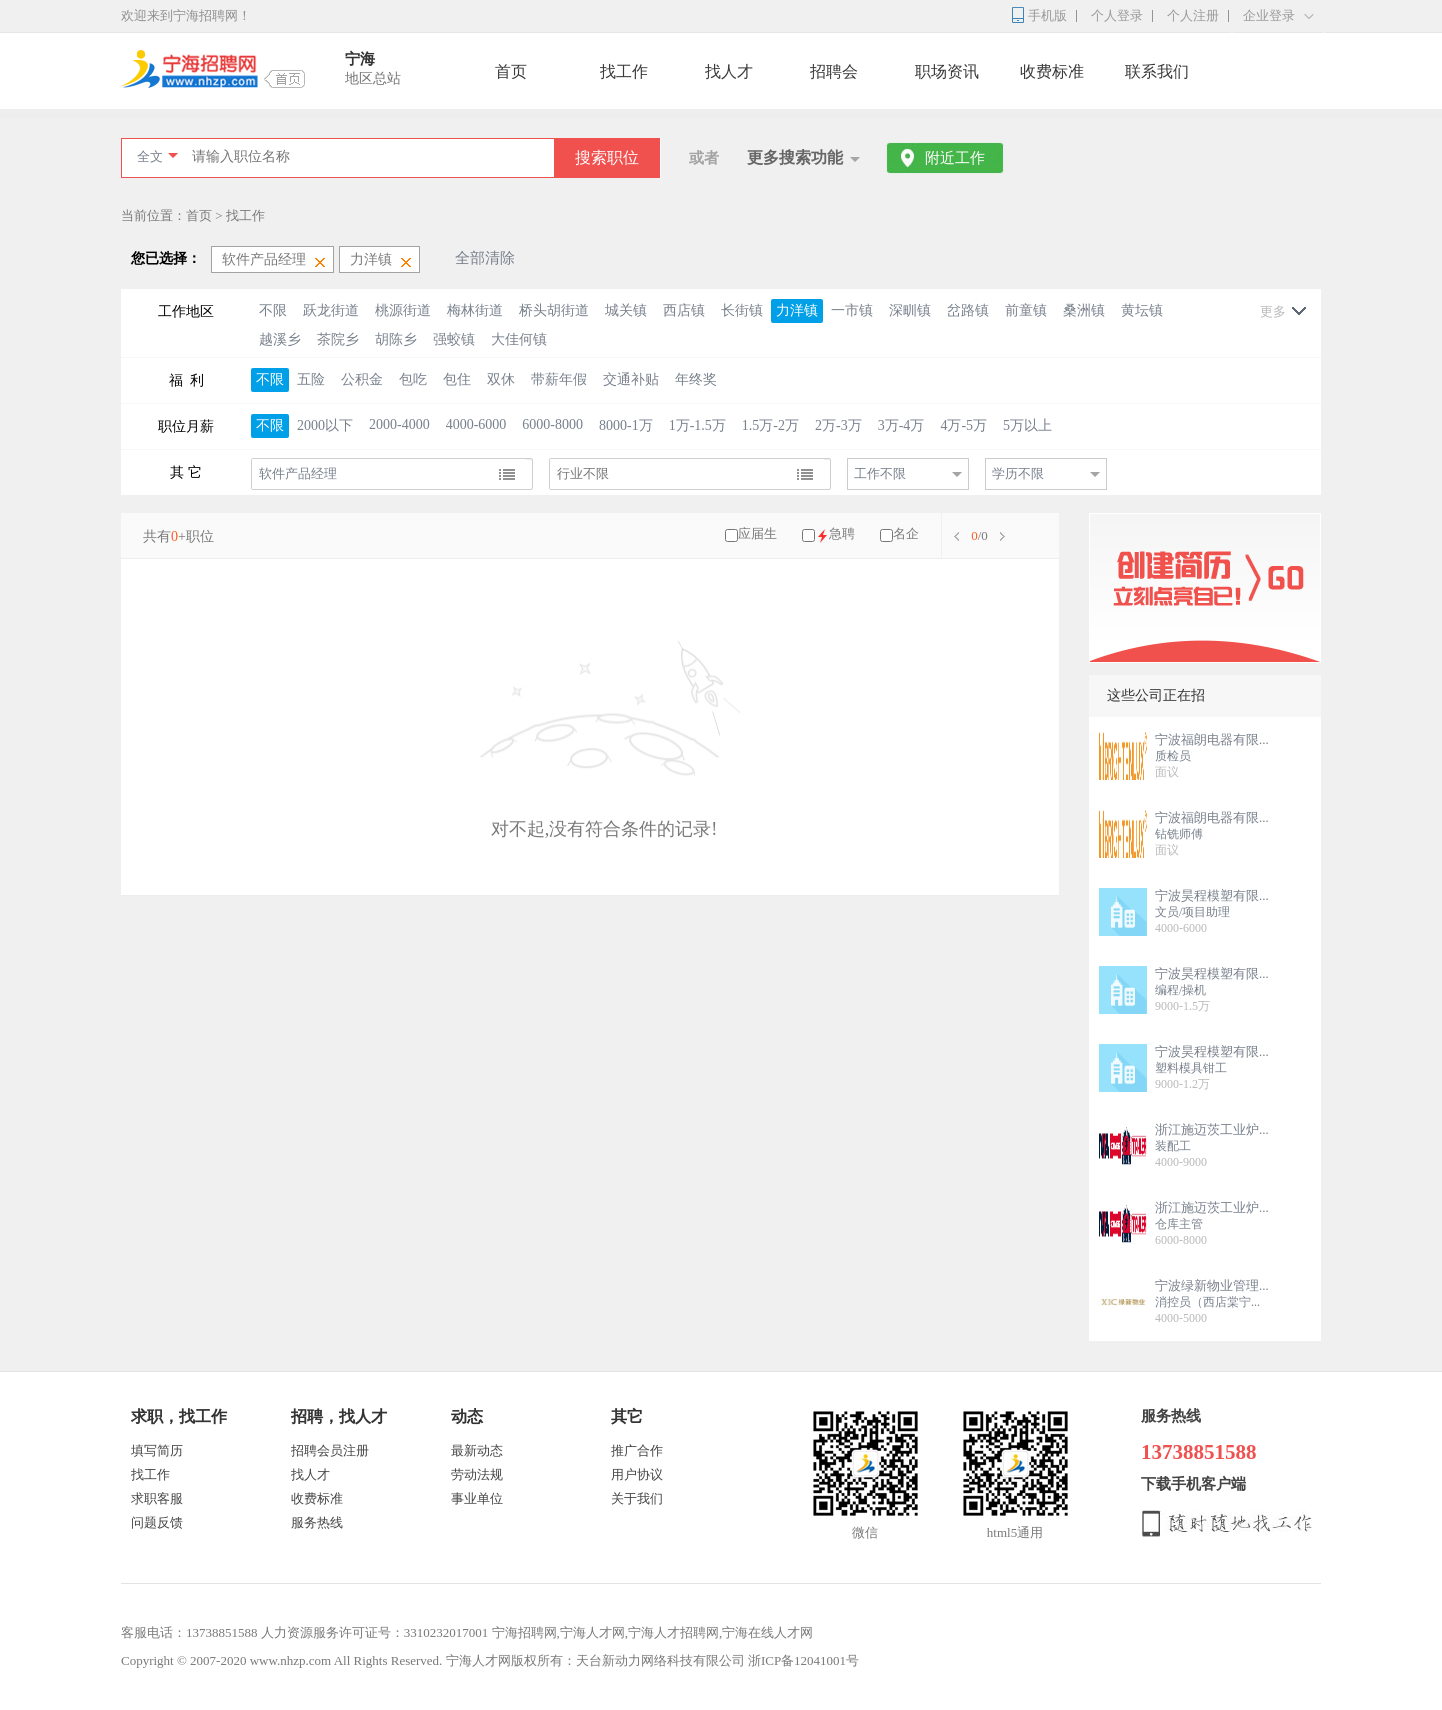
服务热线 (317, 1522)
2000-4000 (399, 424)
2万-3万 (838, 425)
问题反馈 (157, 1522)
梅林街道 (475, 310)
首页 (511, 71)
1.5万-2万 (770, 425)
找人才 (729, 71)
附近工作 (955, 158)
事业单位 (477, 1498)
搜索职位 (607, 157)
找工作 (624, 71)
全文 (150, 156)
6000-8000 (552, 424)
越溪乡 (280, 339)
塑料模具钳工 (1191, 1068)
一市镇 (852, 310)
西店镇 (684, 310)
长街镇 (742, 310)
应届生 (757, 533)
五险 (311, 379)
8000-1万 (626, 425)
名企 (906, 533)
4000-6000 (476, 424)
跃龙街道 (331, 310)
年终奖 (696, 379)
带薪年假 (559, 379)
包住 (457, 379)
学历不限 (1018, 473)
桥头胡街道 (554, 310)
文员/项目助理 (1192, 912)
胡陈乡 (396, 339)
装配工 (1173, 1146)
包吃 (413, 379)
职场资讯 (947, 71)
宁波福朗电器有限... (1212, 739)
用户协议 (637, 1474)
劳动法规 (477, 1474)
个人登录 (1117, 15)
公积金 (362, 379)
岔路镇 (968, 310)
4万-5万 (963, 425)
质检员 (1173, 756)
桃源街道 (403, 310)
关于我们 (637, 1498)
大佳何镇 (519, 339)
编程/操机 (1180, 990)
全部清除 (485, 258)
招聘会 (834, 71)
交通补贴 (631, 379)
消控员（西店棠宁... (1207, 1302)
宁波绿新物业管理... (1212, 1285)
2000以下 (325, 425)
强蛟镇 (454, 339)
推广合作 (637, 1450)
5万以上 (1027, 425)
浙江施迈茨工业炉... (1212, 1129)
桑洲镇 (1084, 310)
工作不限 (880, 473)
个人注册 (1193, 15)
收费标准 (1052, 71)
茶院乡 (338, 339)
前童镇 (1026, 310)
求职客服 (157, 1498)
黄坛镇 (1142, 310)
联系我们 (1157, 71)
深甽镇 (910, 310)
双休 (501, 379)
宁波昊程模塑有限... (1212, 895)
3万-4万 (901, 425)
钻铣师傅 (1179, 834)
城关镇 (626, 310)
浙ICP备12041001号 (803, 1660)
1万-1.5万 (697, 425)
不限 (273, 310)
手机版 (1047, 15)
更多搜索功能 (795, 157)
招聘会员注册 (330, 1450)
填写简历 (157, 1450)
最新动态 (477, 1450)
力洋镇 (797, 310)
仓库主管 (1179, 1224)
